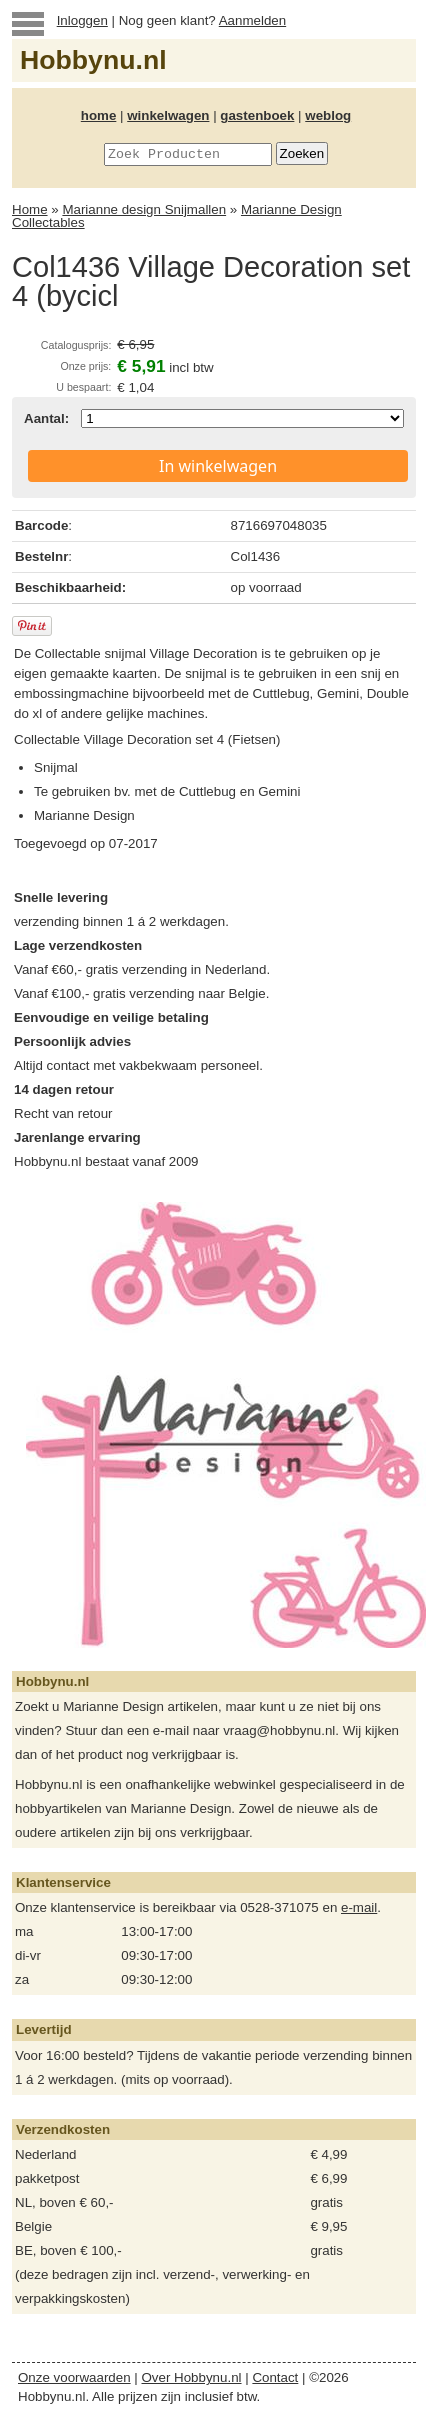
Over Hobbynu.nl (192, 2377)
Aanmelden (252, 20)
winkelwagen (168, 115)
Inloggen (82, 20)
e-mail (359, 1907)
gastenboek (257, 115)
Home (30, 209)
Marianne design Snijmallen (144, 209)
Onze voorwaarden (74, 2377)
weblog (328, 115)
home (99, 115)
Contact (275, 2377)
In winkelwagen (218, 466)
